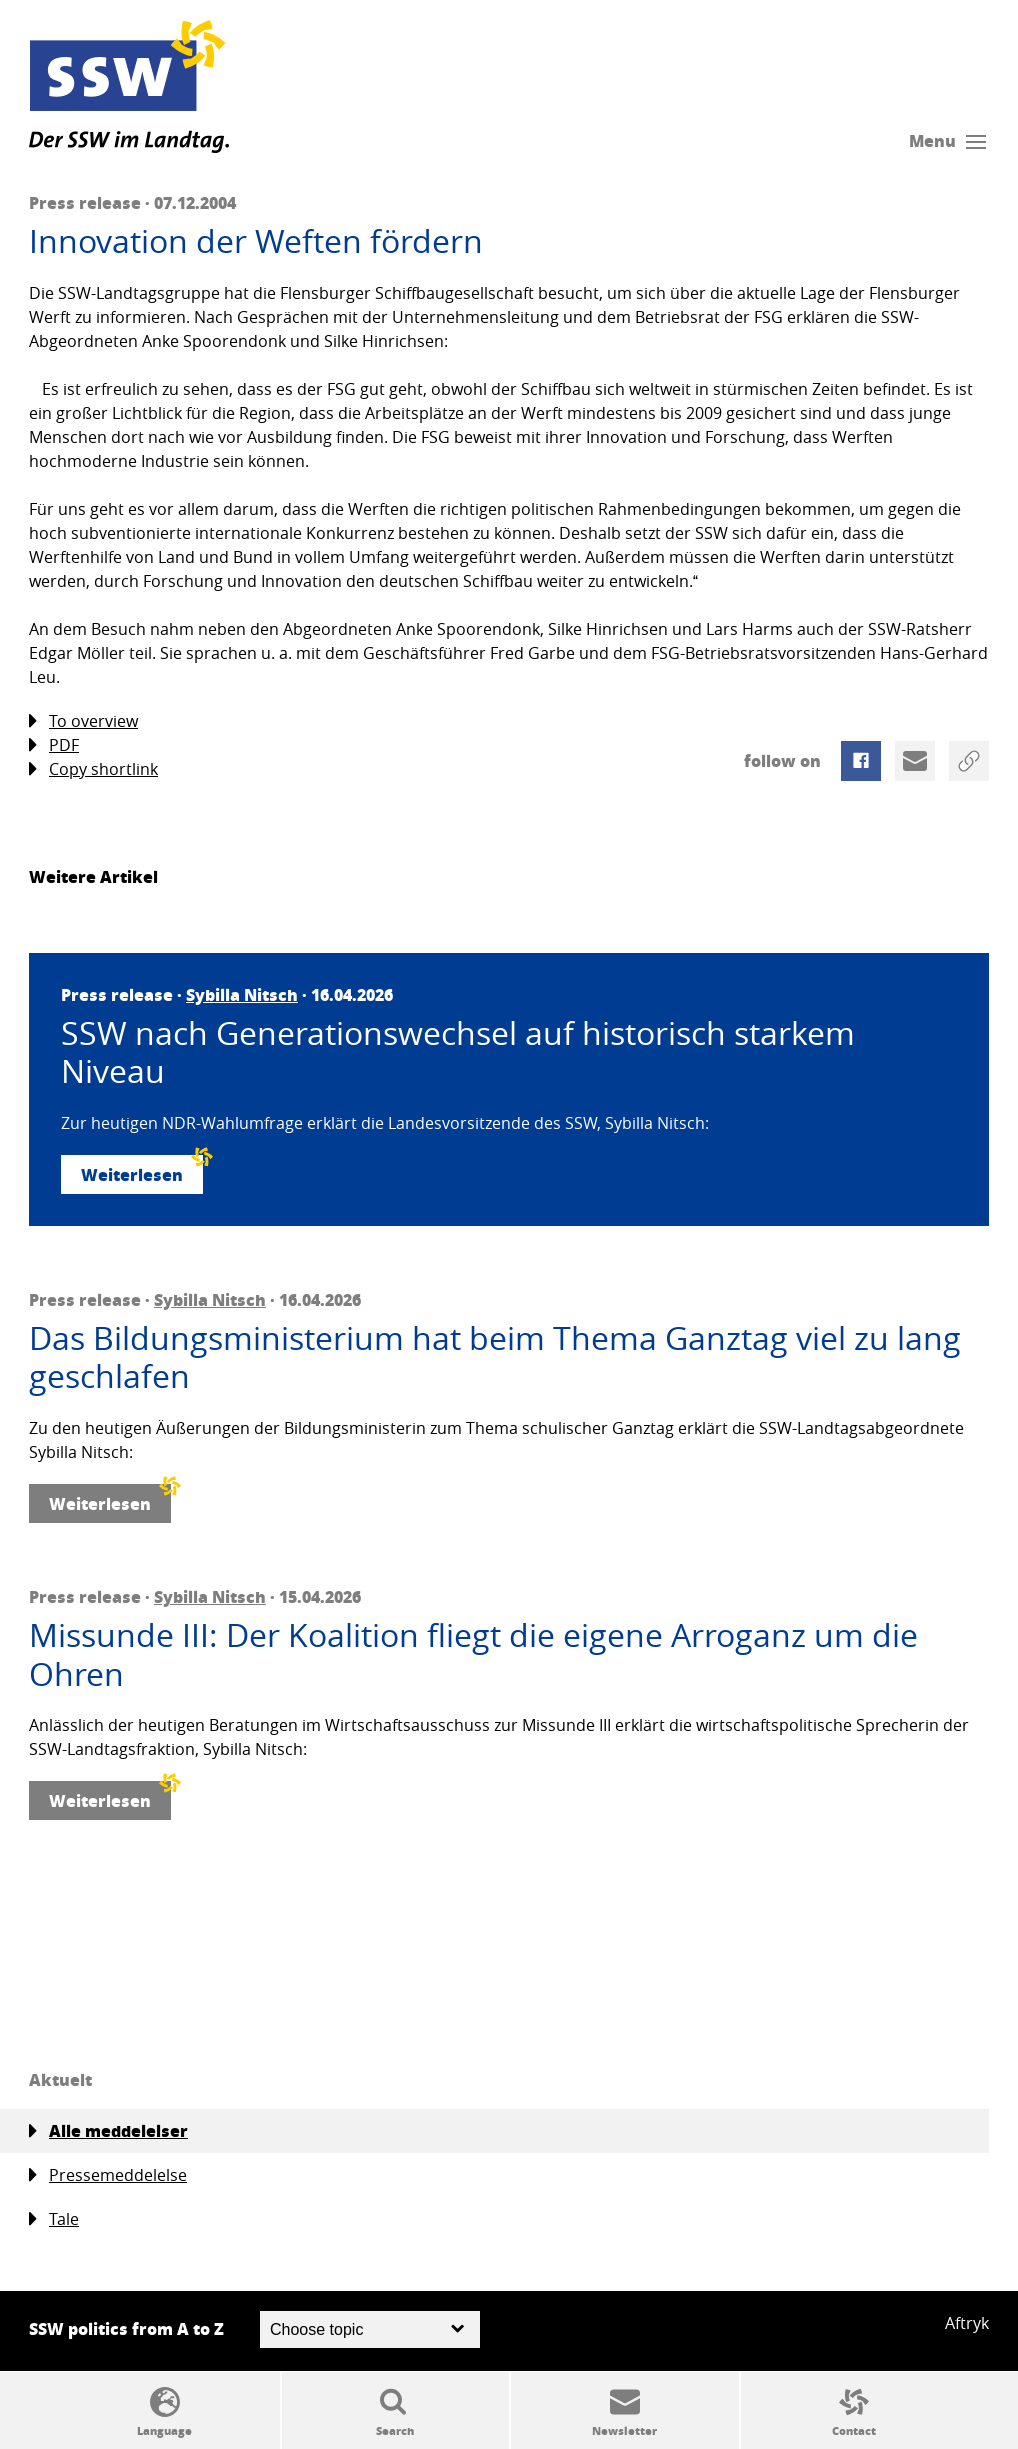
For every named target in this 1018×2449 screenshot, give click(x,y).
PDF (54, 745)
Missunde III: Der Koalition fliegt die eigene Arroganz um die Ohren (473, 1654)
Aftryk (967, 2323)
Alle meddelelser (108, 2131)
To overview (83, 721)
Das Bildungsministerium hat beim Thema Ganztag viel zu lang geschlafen (495, 1357)
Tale (54, 2219)
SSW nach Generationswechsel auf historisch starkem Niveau (458, 1052)
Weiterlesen (142, 1170)
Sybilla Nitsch (242, 994)
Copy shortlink (93, 769)
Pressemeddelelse (108, 2175)
